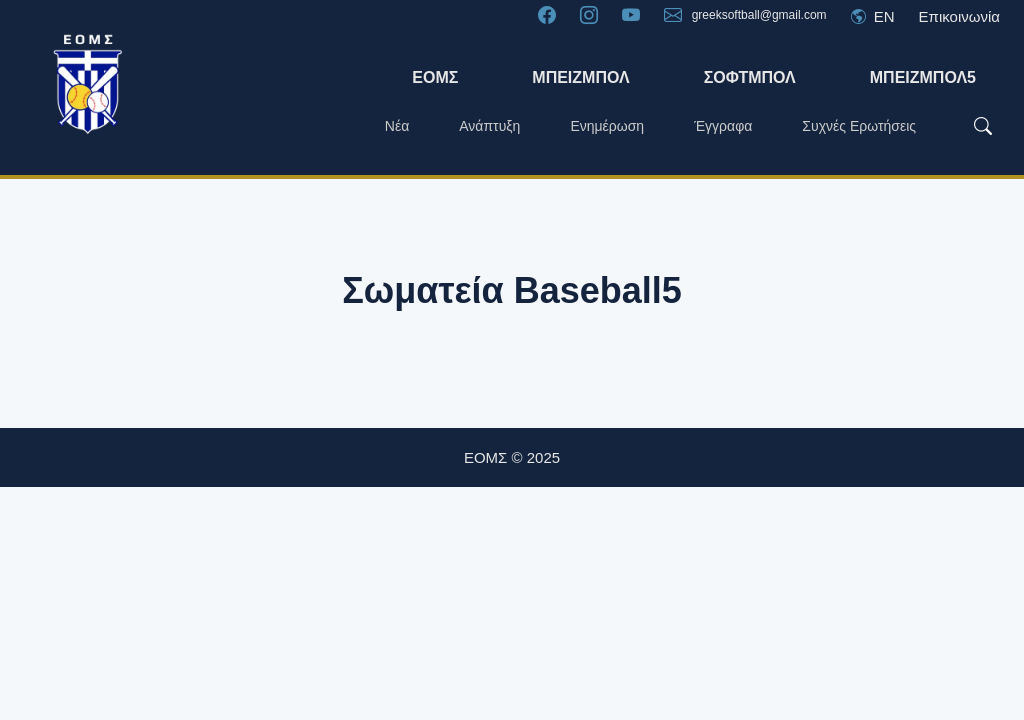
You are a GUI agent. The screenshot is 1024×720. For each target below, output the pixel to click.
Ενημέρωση (607, 126)
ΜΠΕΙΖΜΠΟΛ (580, 77)
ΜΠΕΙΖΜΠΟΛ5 (923, 77)
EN (873, 16)
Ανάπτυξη (489, 126)
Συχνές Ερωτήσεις (859, 126)
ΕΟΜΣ (435, 77)
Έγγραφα (723, 126)
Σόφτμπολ (750, 77)
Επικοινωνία (959, 16)
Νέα (397, 126)
